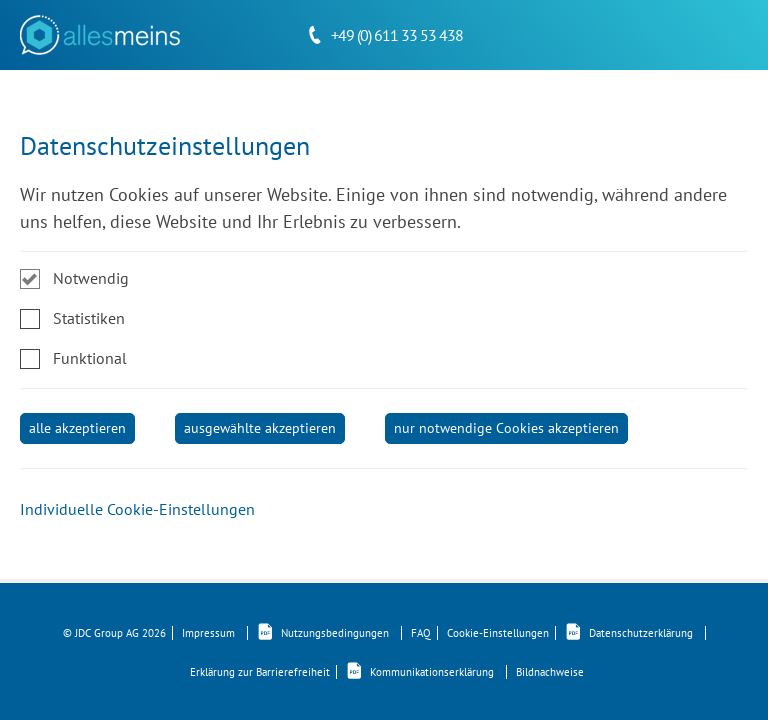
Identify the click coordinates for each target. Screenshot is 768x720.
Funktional (90, 358)
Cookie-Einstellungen (498, 633)
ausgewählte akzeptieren (260, 428)
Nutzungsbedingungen (329, 633)
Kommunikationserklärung (426, 672)
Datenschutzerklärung (635, 633)
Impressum (215, 633)
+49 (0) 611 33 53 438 (397, 35)
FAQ (421, 633)
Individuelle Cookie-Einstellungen (137, 509)
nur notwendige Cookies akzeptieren (506, 428)
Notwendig (91, 278)
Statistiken (89, 318)
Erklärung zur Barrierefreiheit (260, 672)
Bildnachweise (550, 672)
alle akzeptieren (77, 428)
